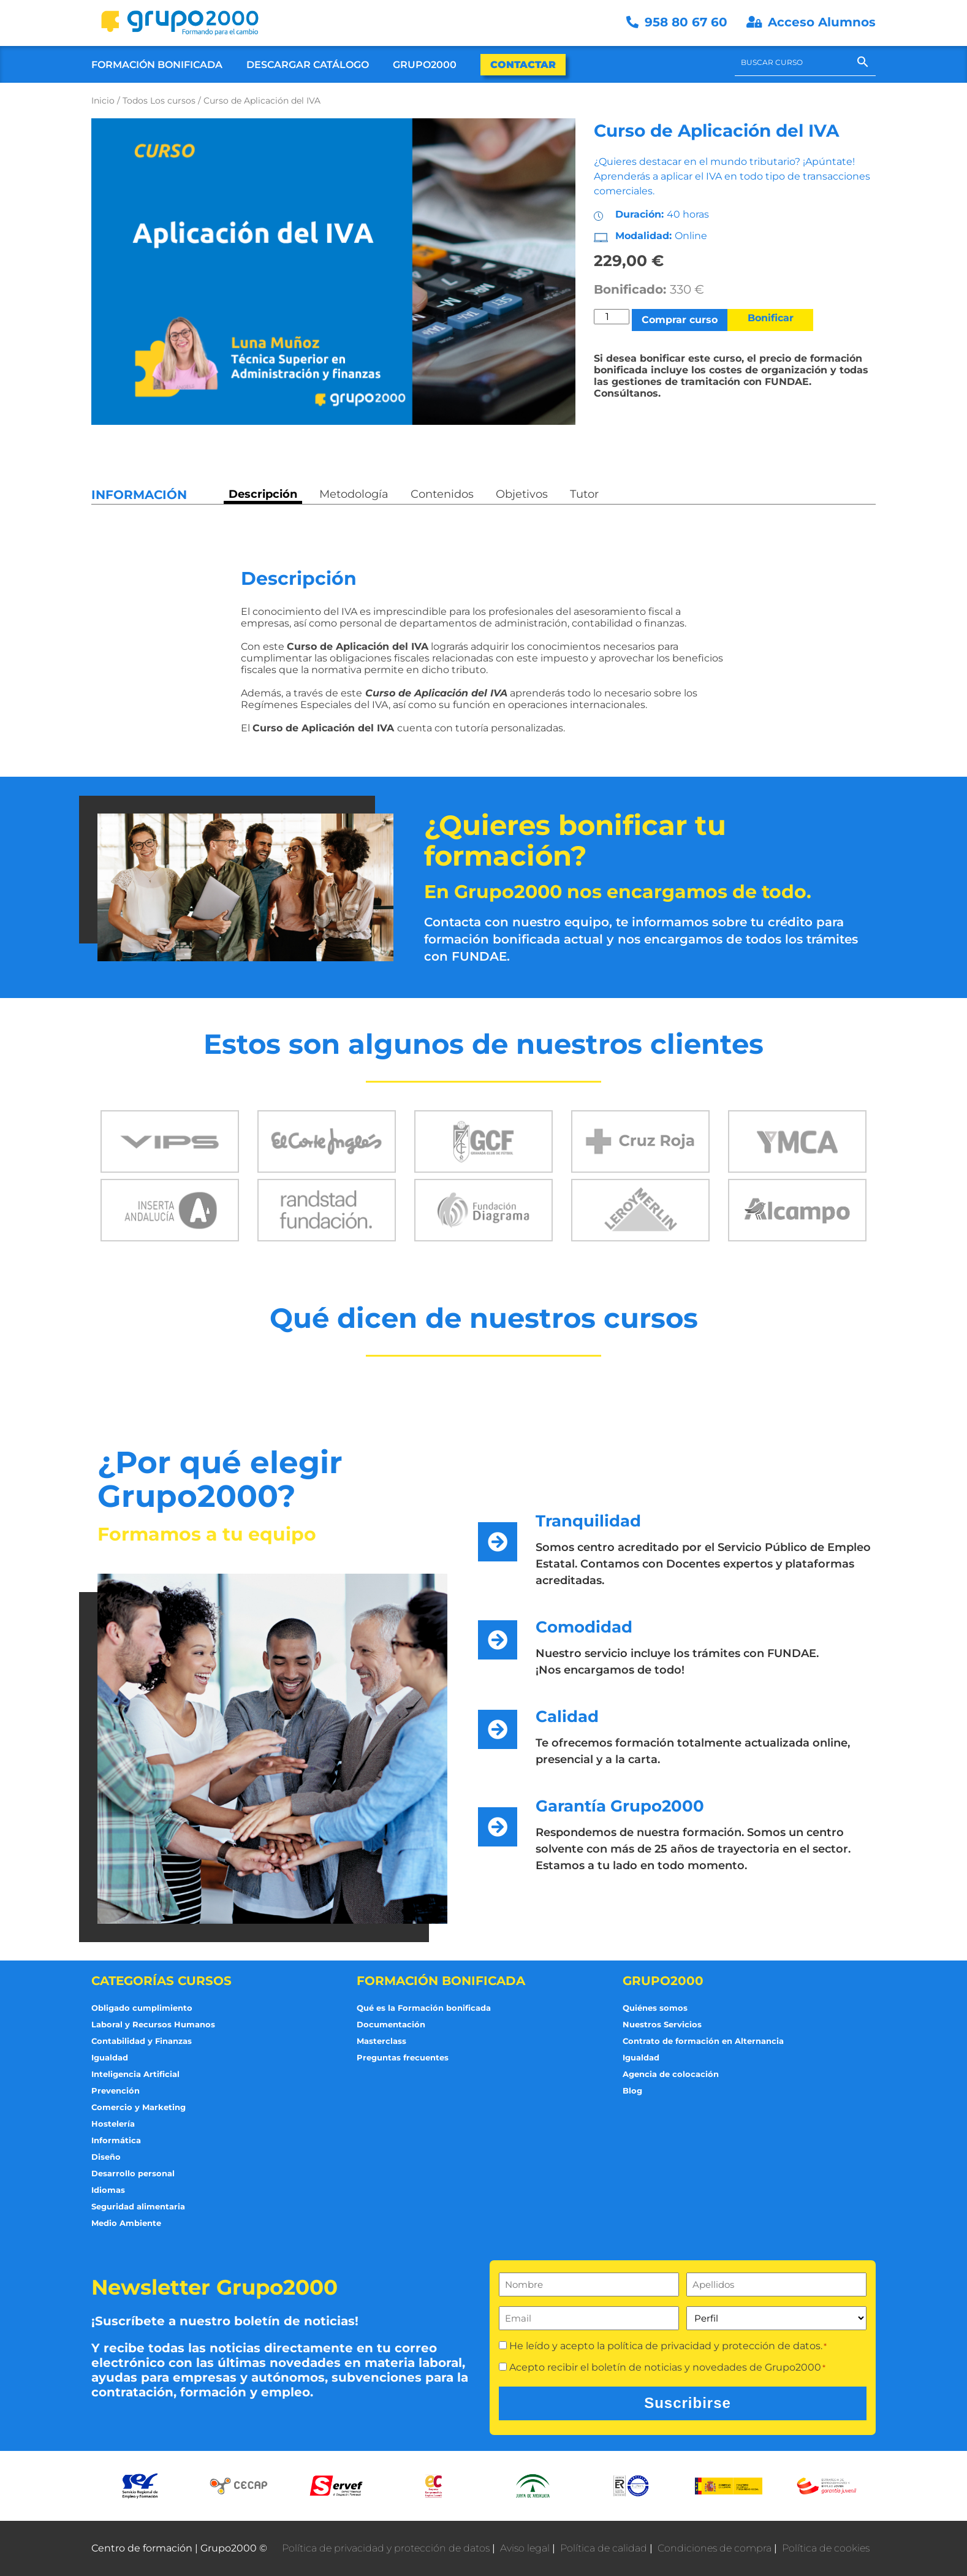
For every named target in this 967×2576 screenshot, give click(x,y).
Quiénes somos (655, 2008)
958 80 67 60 (678, 22)
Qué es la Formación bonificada (424, 2008)
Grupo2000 (425, 64)
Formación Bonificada (156, 64)
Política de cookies (826, 2548)
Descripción (263, 494)
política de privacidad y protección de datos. (714, 2346)
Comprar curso (680, 320)
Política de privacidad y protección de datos (386, 2548)
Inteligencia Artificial (135, 2074)
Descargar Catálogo (307, 64)
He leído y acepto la (668, 2346)
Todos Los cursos (159, 100)
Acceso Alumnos (811, 22)
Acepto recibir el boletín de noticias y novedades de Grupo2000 (667, 2367)
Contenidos (442, 494)
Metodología (354, 494)
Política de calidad (603, 2548)
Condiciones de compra (715, 2548)
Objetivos (522, 494)
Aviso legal (525, 2548)
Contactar (523, 64)
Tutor (584, 494)
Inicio (103, 100)
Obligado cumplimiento (141, 2008)
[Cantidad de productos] (611, 316)
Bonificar (771, 318)
